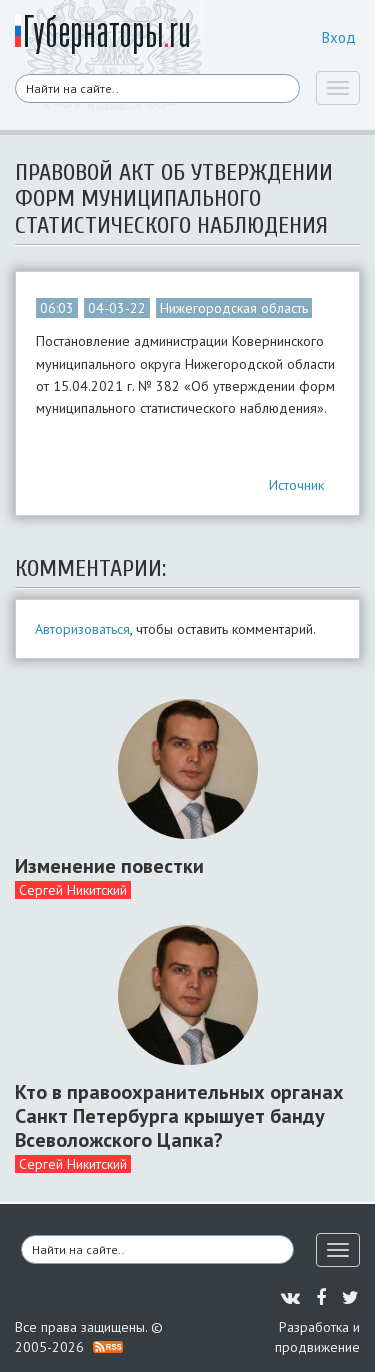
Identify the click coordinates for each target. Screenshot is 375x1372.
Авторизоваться (82, 629)
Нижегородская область (234, 308)
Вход (339, 37)
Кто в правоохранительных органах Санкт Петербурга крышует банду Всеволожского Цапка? (179, 1116)
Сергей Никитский (73, 890)
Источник (296, 485)
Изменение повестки (109, 866)
